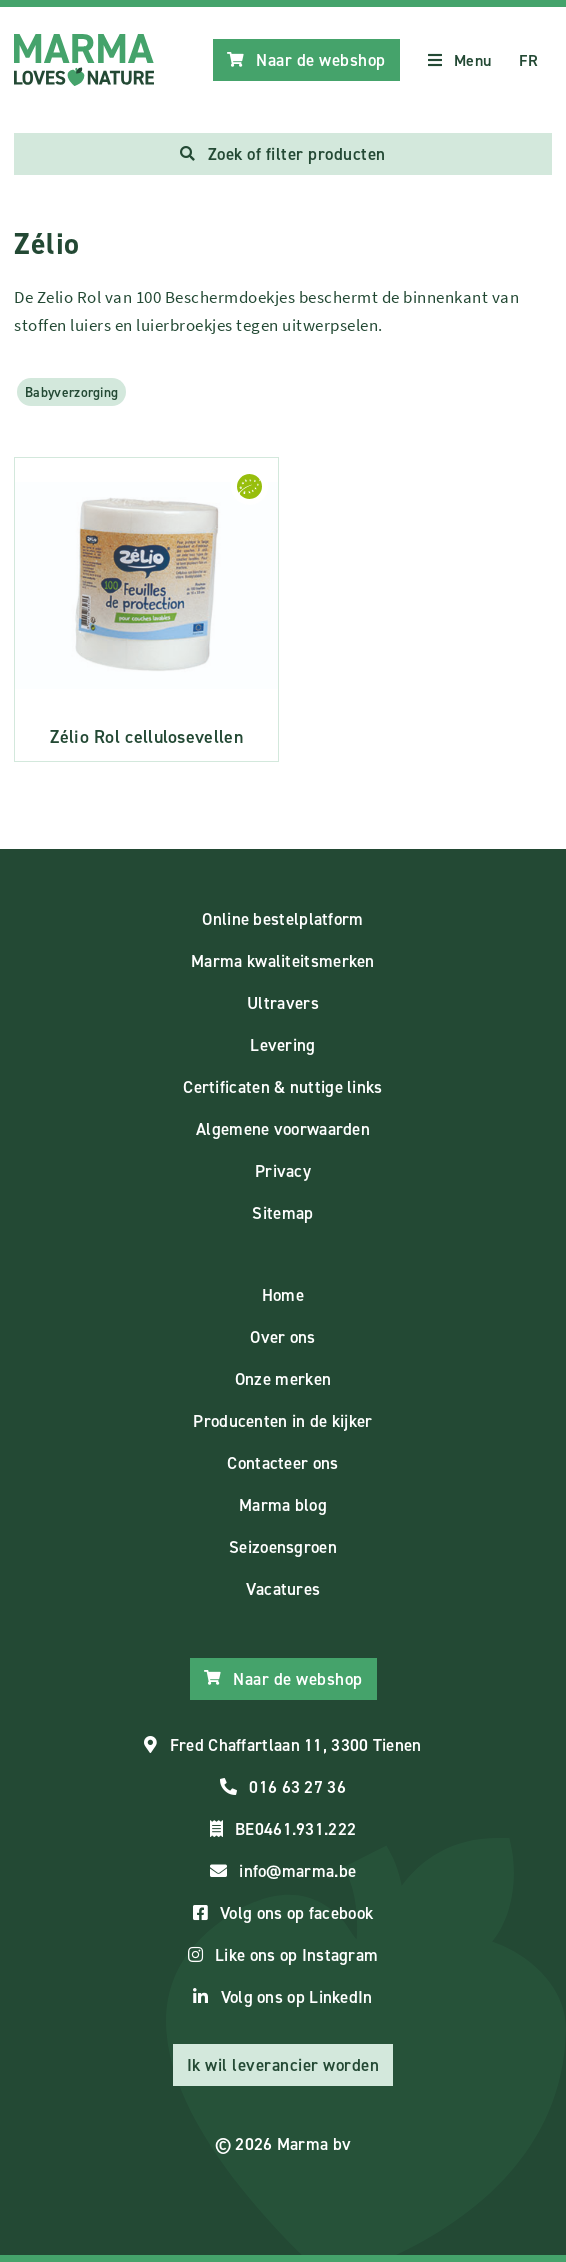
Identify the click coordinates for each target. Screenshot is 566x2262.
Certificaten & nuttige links (282, 1087)
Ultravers (283, 1003)
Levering (282, 1045)
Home (283, 1295)
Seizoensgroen (283, 1547)
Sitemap (282, 1213)
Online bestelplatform (282, 919)
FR (528, 60)
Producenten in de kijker (282, 1421)
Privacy (283, 1171)
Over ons (282, 1337)
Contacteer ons (282, 1463)
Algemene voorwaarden (283, 1129)
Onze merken (283, 1379)
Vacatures (283, 1589)
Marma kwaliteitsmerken (283, 961)
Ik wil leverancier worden (283, 2065)
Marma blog (283, 1505)
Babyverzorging (71, 392)
